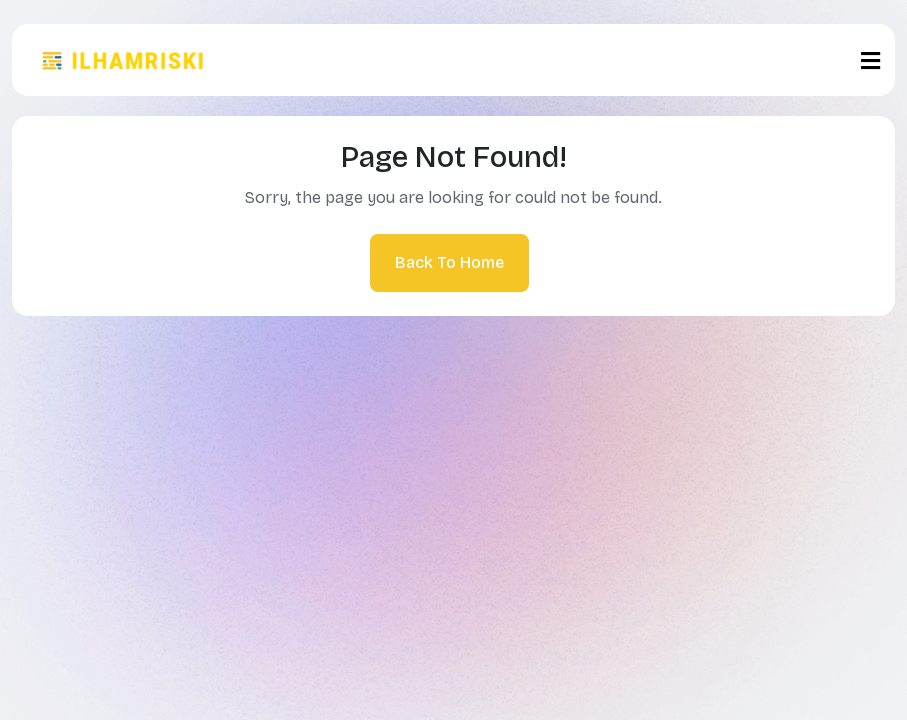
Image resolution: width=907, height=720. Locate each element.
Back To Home (449, 262)
